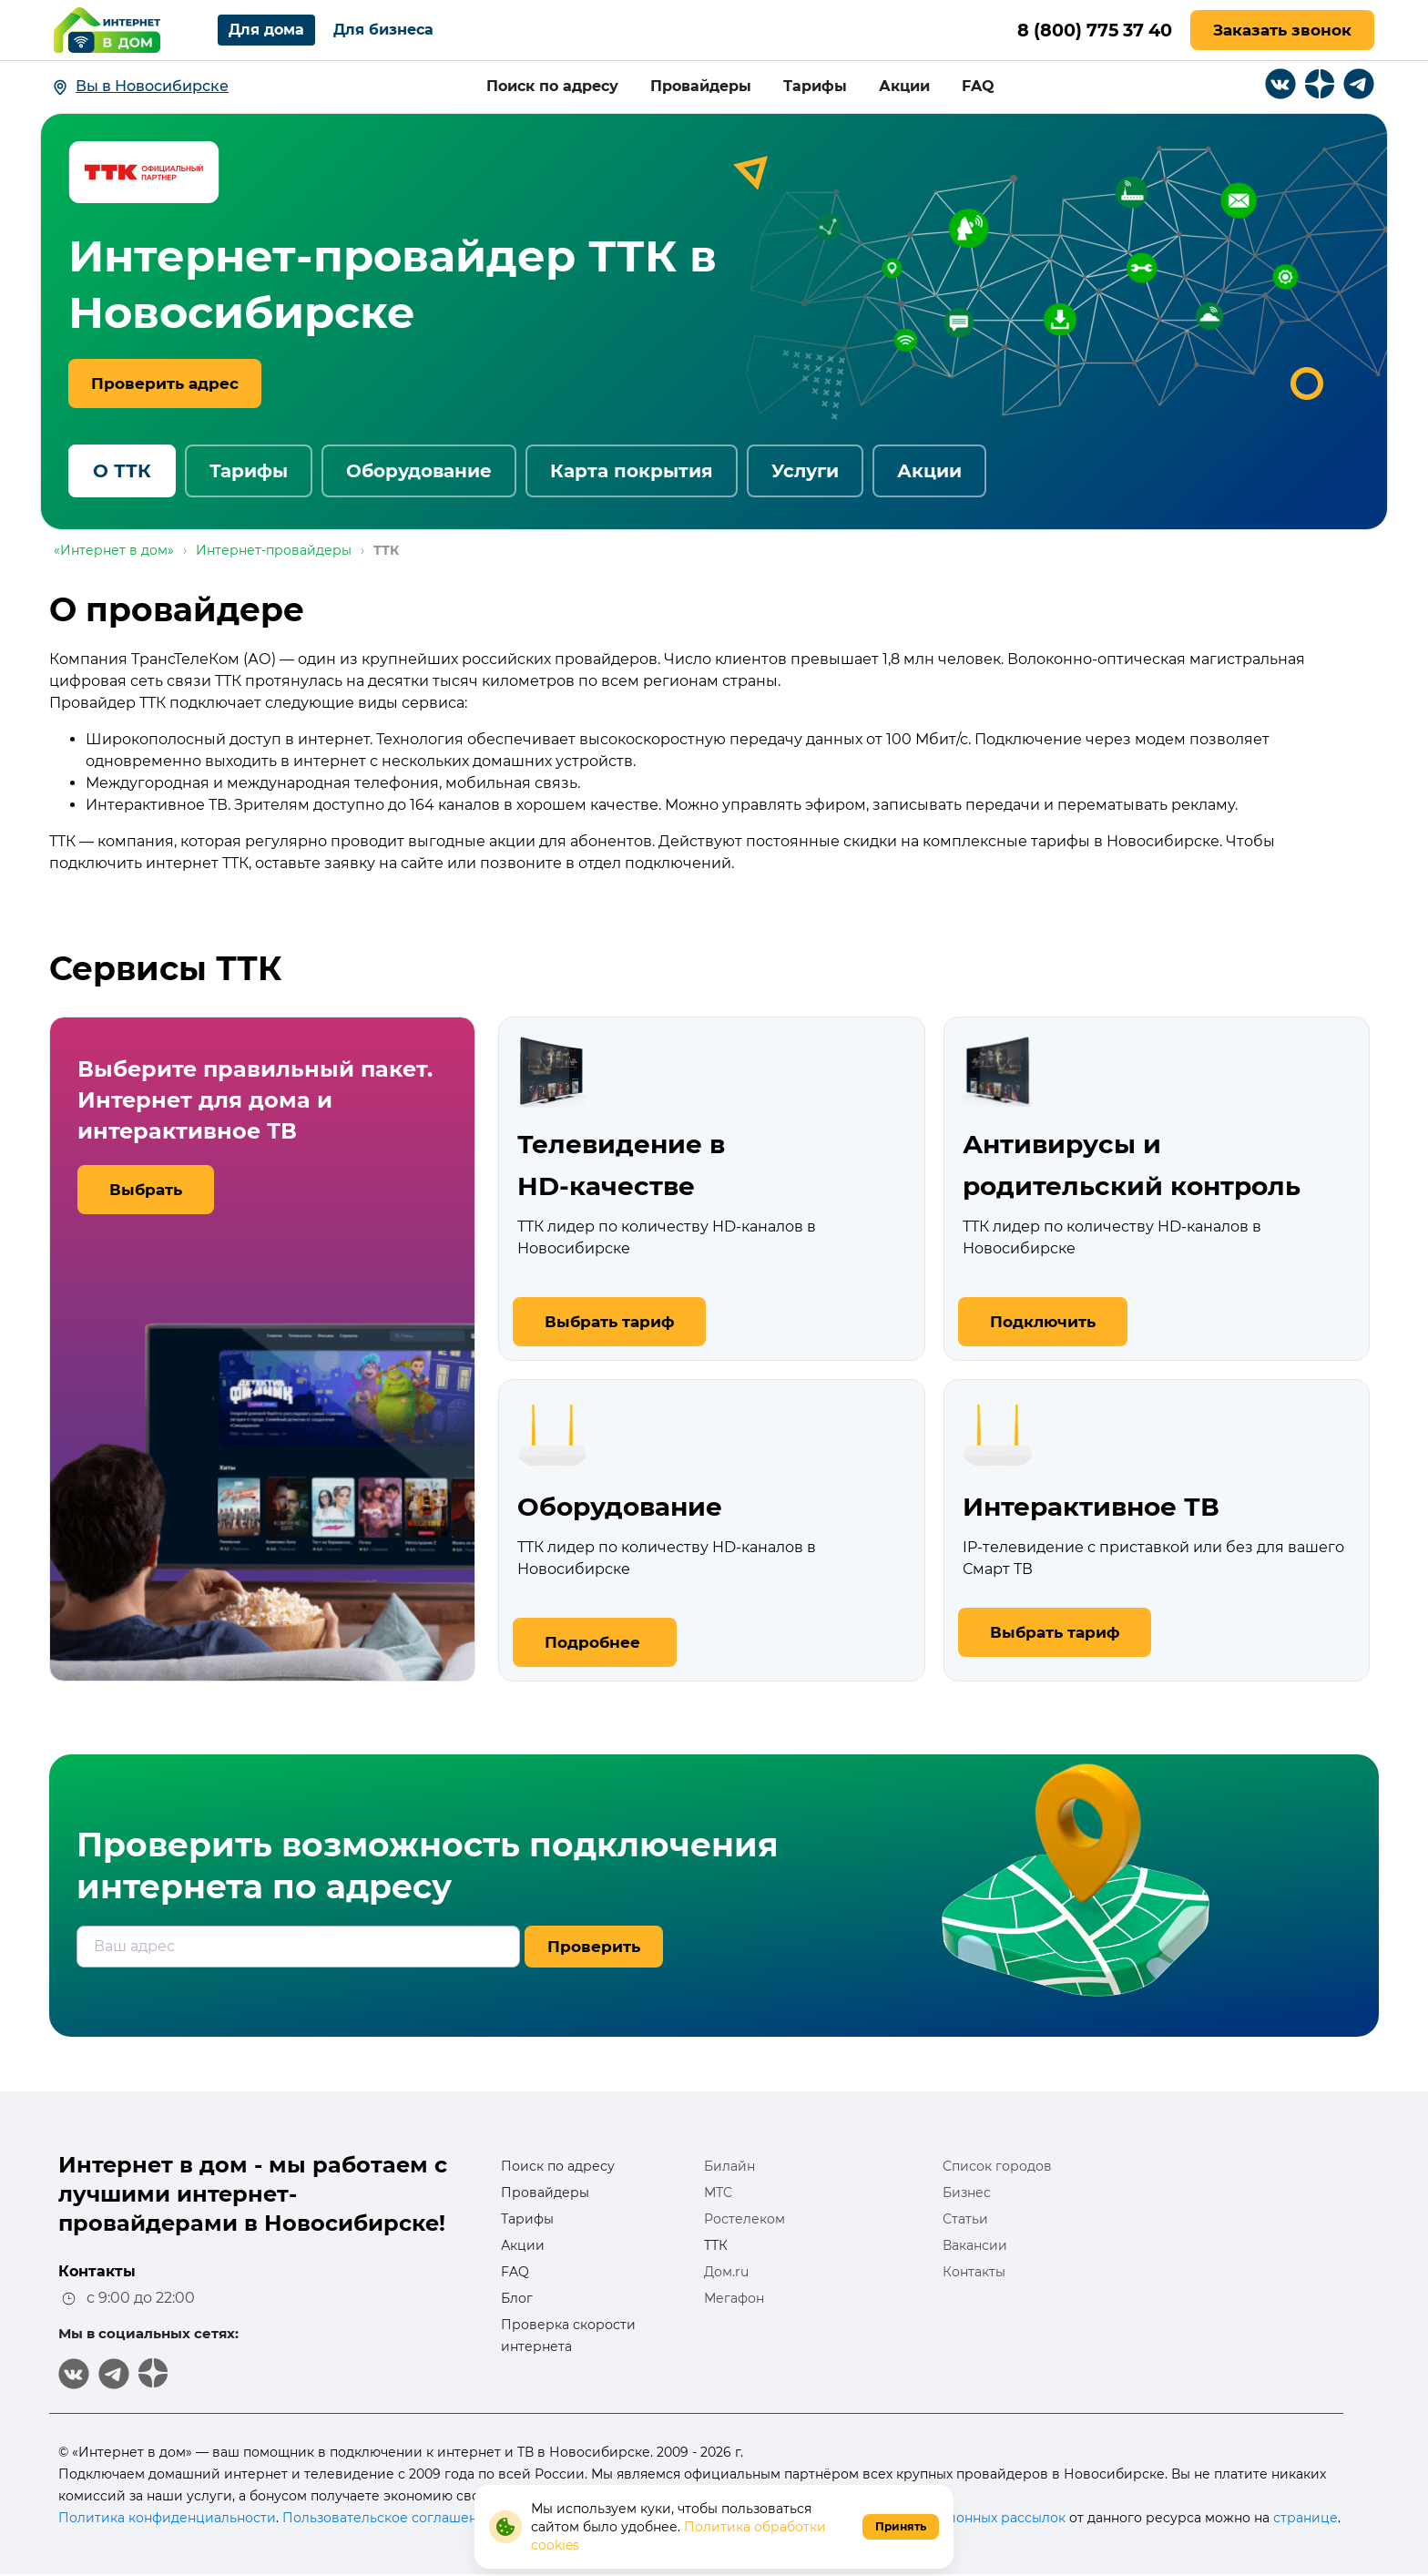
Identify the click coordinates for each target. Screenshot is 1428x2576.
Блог (517, 2298)
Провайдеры (700, 86)
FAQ (978, 86)
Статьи (965, 2219)
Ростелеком (744, 2219)
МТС (718, 2192)
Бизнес (967, 2192)
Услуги (805, 471)
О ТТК (122, 471)
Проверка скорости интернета (568, 2335)
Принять (900, 2526)
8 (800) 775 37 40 (1090, 30)
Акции (904, 86)
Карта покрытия (631, 471)
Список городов (997, 2166)
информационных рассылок (971, 2518)
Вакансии (975, 2245)
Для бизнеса (383, 29)
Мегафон (734, 2298)
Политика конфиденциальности (167, 2518)
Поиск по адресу (552, 86)
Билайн (729, 2166)
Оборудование (419, 471)
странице (1305, 2518)
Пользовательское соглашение (388, 2518)
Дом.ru (726, 2272)
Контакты (974, 2272)
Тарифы (815, 86)
